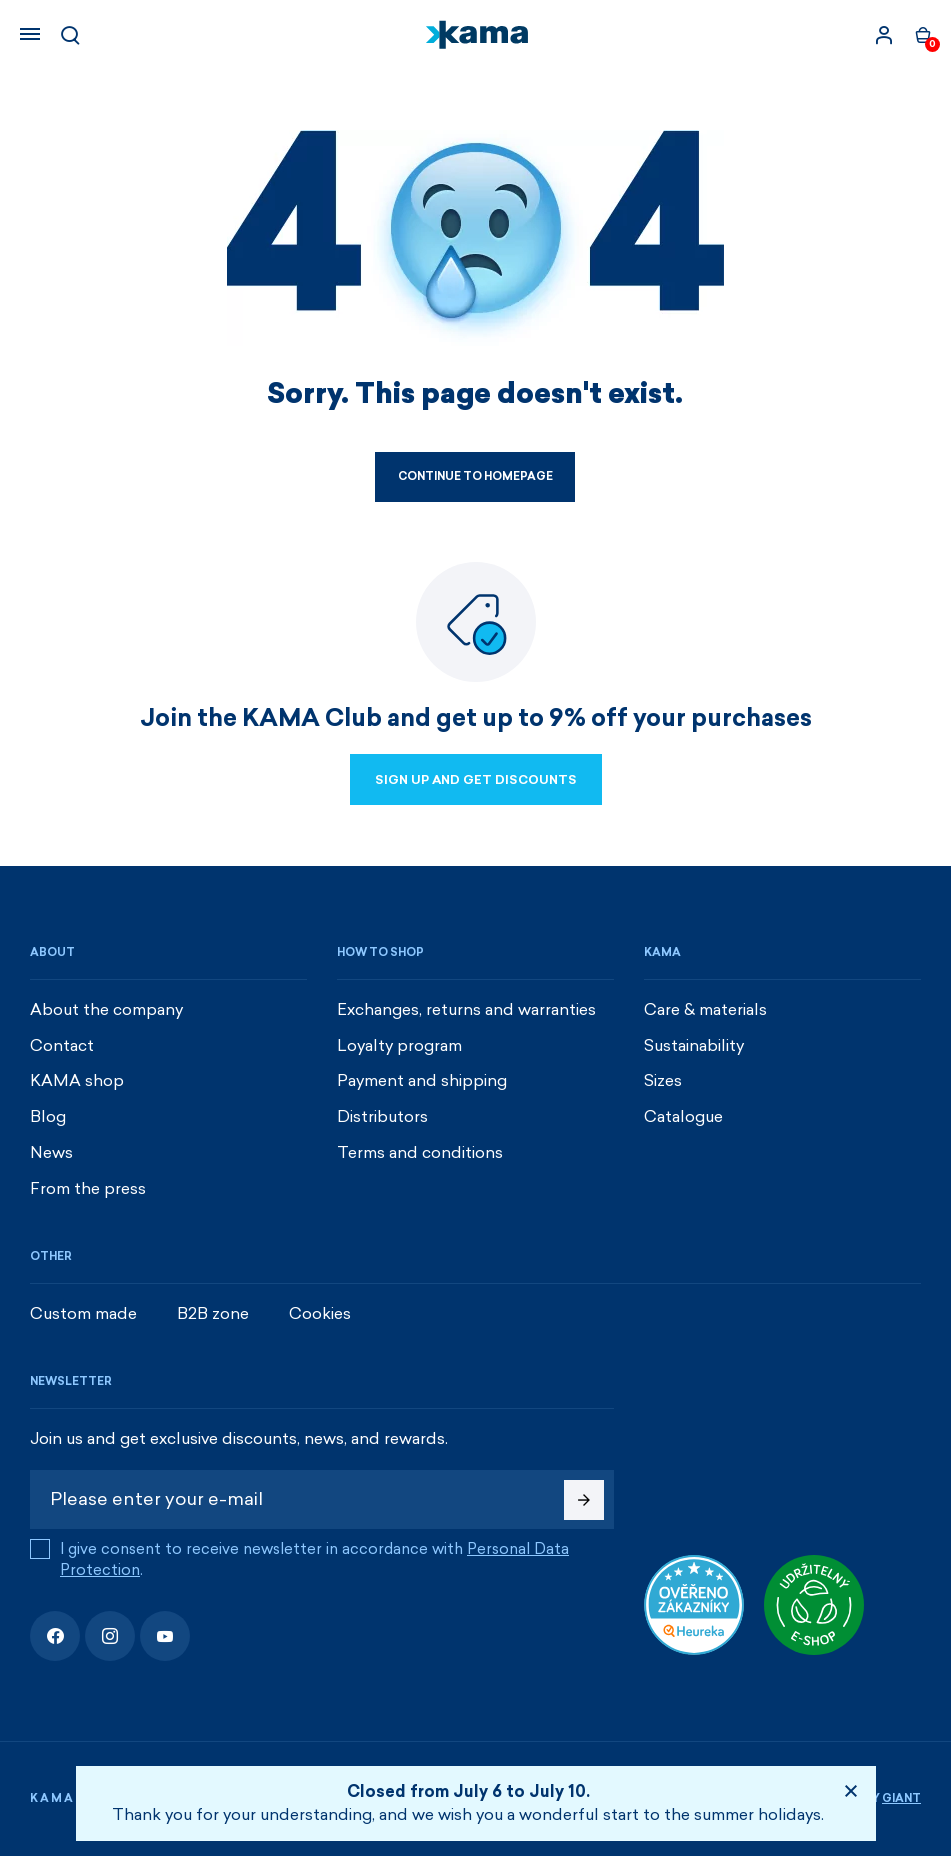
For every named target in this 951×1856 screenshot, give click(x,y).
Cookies (320, 1313)
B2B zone (213, 1313)
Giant (901, 1798)
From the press (88, 1188)
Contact (62, 1045)
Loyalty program (399, 1045)
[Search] (70, 35)
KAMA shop (77, 1080)
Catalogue (683, 1116)
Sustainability (694, 1045)
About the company (106, 1009)
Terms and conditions (420, 1152)
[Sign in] (884, 35)
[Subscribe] (584, 1500)
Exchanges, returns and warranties (466, 1009)
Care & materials (705, 1009)
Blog (48, 1116)
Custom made (83, 1313)
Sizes (663, 1080)
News (51, 1152)
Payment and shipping (422, 1080)
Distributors (382, 1116)
